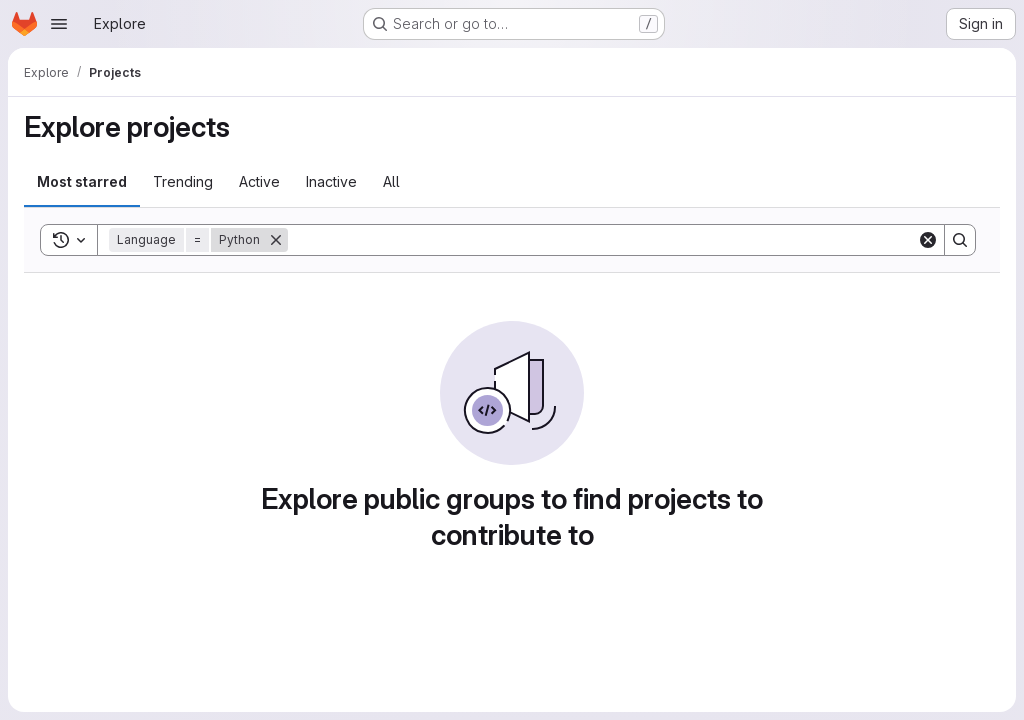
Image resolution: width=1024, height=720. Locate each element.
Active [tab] (259, 181)
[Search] (602, 240)
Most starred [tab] (82, 181)
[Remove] (276, 240)
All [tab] (391, 181)
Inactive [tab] (331, 181)
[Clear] (928, 240)
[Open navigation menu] (59, 24)
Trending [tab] (183, 181)
